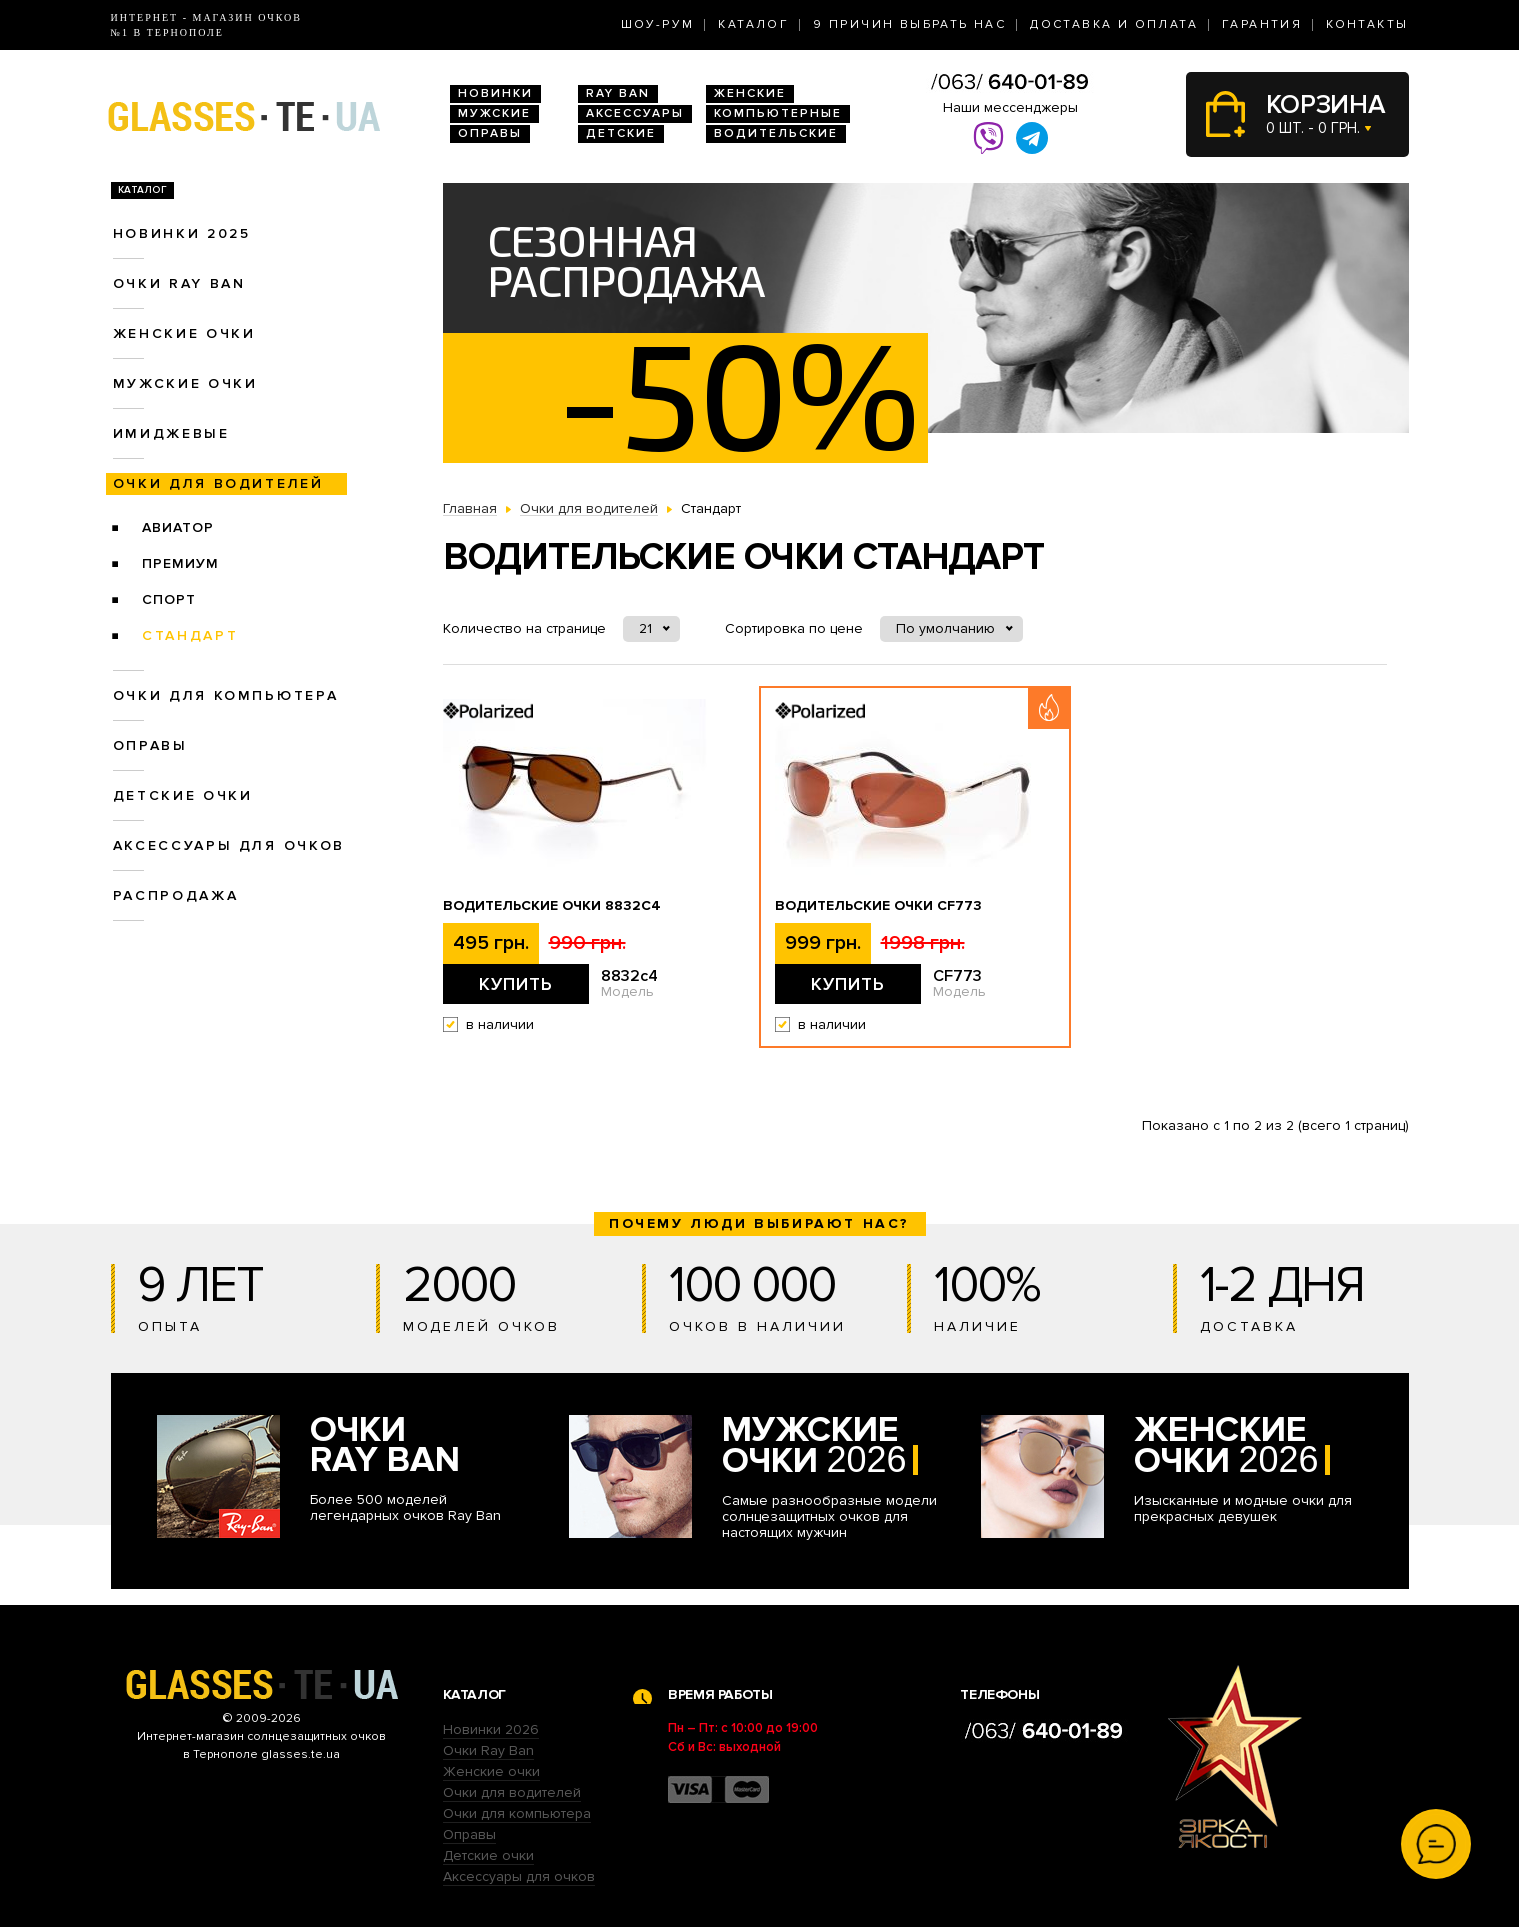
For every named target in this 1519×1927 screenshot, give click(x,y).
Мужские (494, 113)
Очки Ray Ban (488, 1750)
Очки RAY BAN (179, 283)
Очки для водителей (218, 483)
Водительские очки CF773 (878, 906)
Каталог (753, 24)
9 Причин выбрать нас (909, 24)
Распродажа (176, 895)
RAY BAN (618, 93)
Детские (621, 133)
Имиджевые (171, 433)
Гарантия (1262, 24)
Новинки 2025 (182, 233)
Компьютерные (778, 113)
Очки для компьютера (226, 695)
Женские (750, 93)
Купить (516, 984)
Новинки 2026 (491, 1729)
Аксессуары (635, 113)
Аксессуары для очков (229, 845)
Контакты (1367, 24)
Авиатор (178, 527)
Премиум (180, 563)
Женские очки (184, 333)
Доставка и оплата (1114, 24)
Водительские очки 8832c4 (552, 906)
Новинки (495, 93)
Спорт (169, 599)
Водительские (776, 133)
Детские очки (183, 795)
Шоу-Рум (658, 24)
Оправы (490, 133)
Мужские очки (185, 383)
